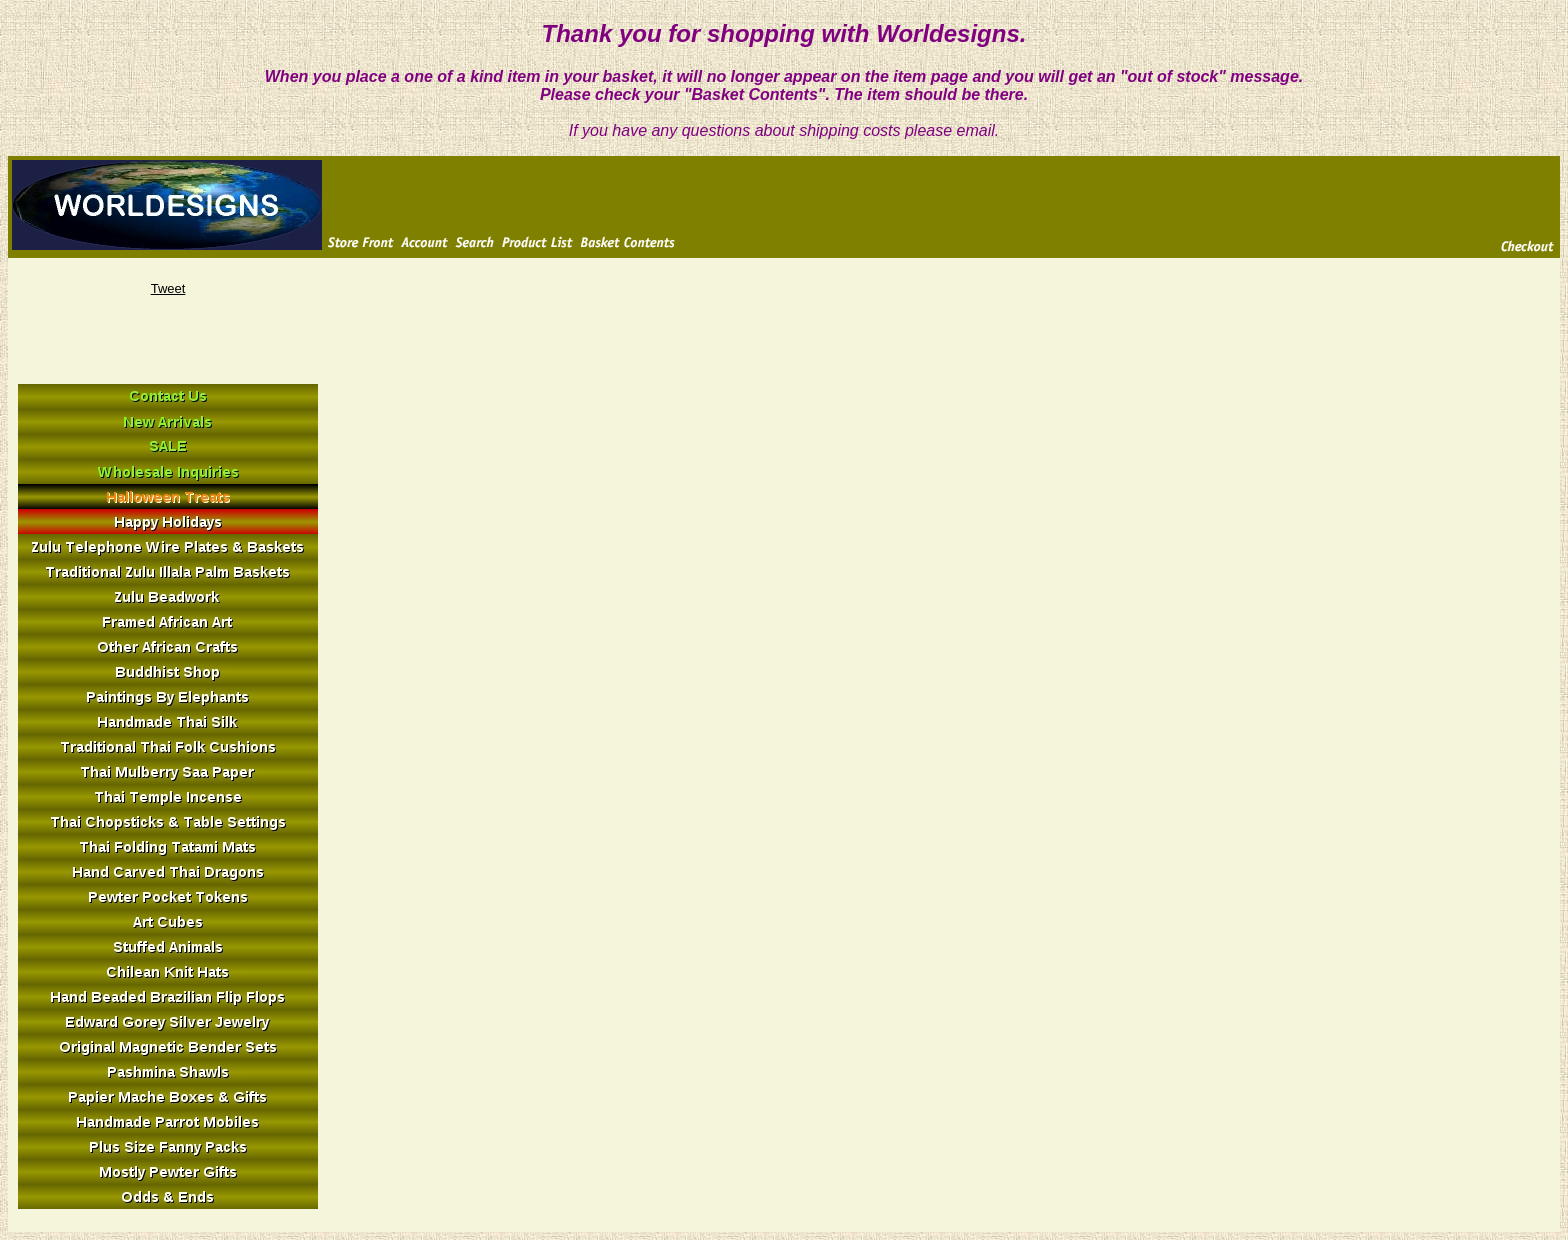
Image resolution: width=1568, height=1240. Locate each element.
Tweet (168, 288)
